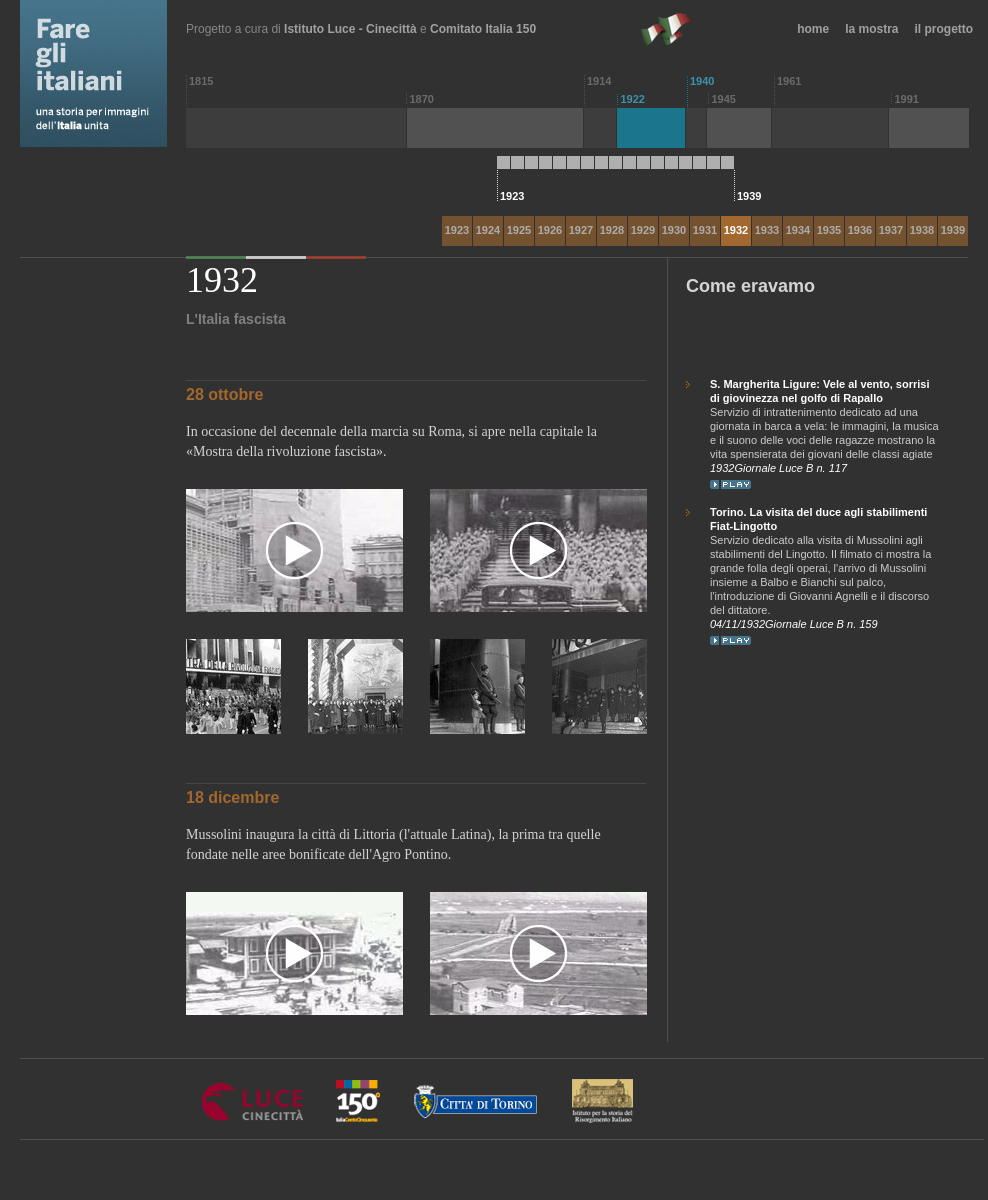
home (813, 29)
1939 (953, 230)
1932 (736, 230)
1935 (829, 230)
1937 (891, 230)
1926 (550, 230)
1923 (457, 230)
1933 (767, 230)
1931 (705, 230)
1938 (922, 230)
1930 (674, 230)
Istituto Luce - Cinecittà (350, 29)
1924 (488, 230)
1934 (798, 230)
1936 (860, 230)
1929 (643, 230)
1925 (519, 230)
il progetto (944, 29)
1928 (612, 230)
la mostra (871, 29)
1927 (581, 230)
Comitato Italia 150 (483, 29)
